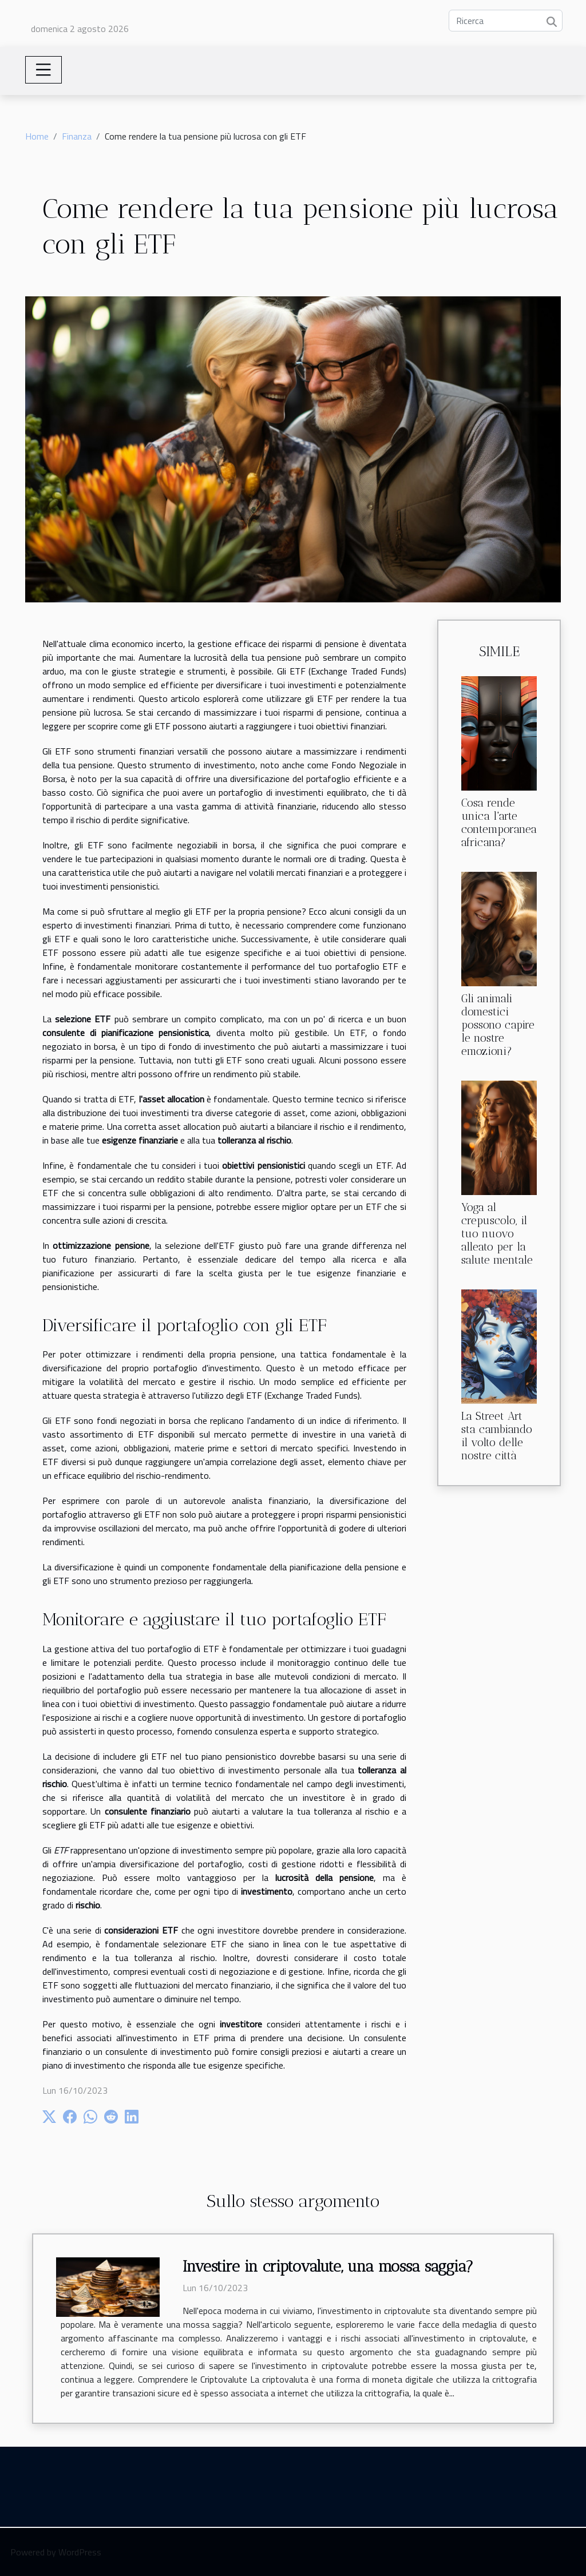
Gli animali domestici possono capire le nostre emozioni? (497, 1025)
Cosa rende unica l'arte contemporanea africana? (499, 822)
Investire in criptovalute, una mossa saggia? (328, 2266)
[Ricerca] (506, 20)
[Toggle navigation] (43, 70)
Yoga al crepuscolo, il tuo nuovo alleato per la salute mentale (497, 1234)
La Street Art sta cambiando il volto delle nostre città (496, 1436)
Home (37, 136)
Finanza (77, 136)
